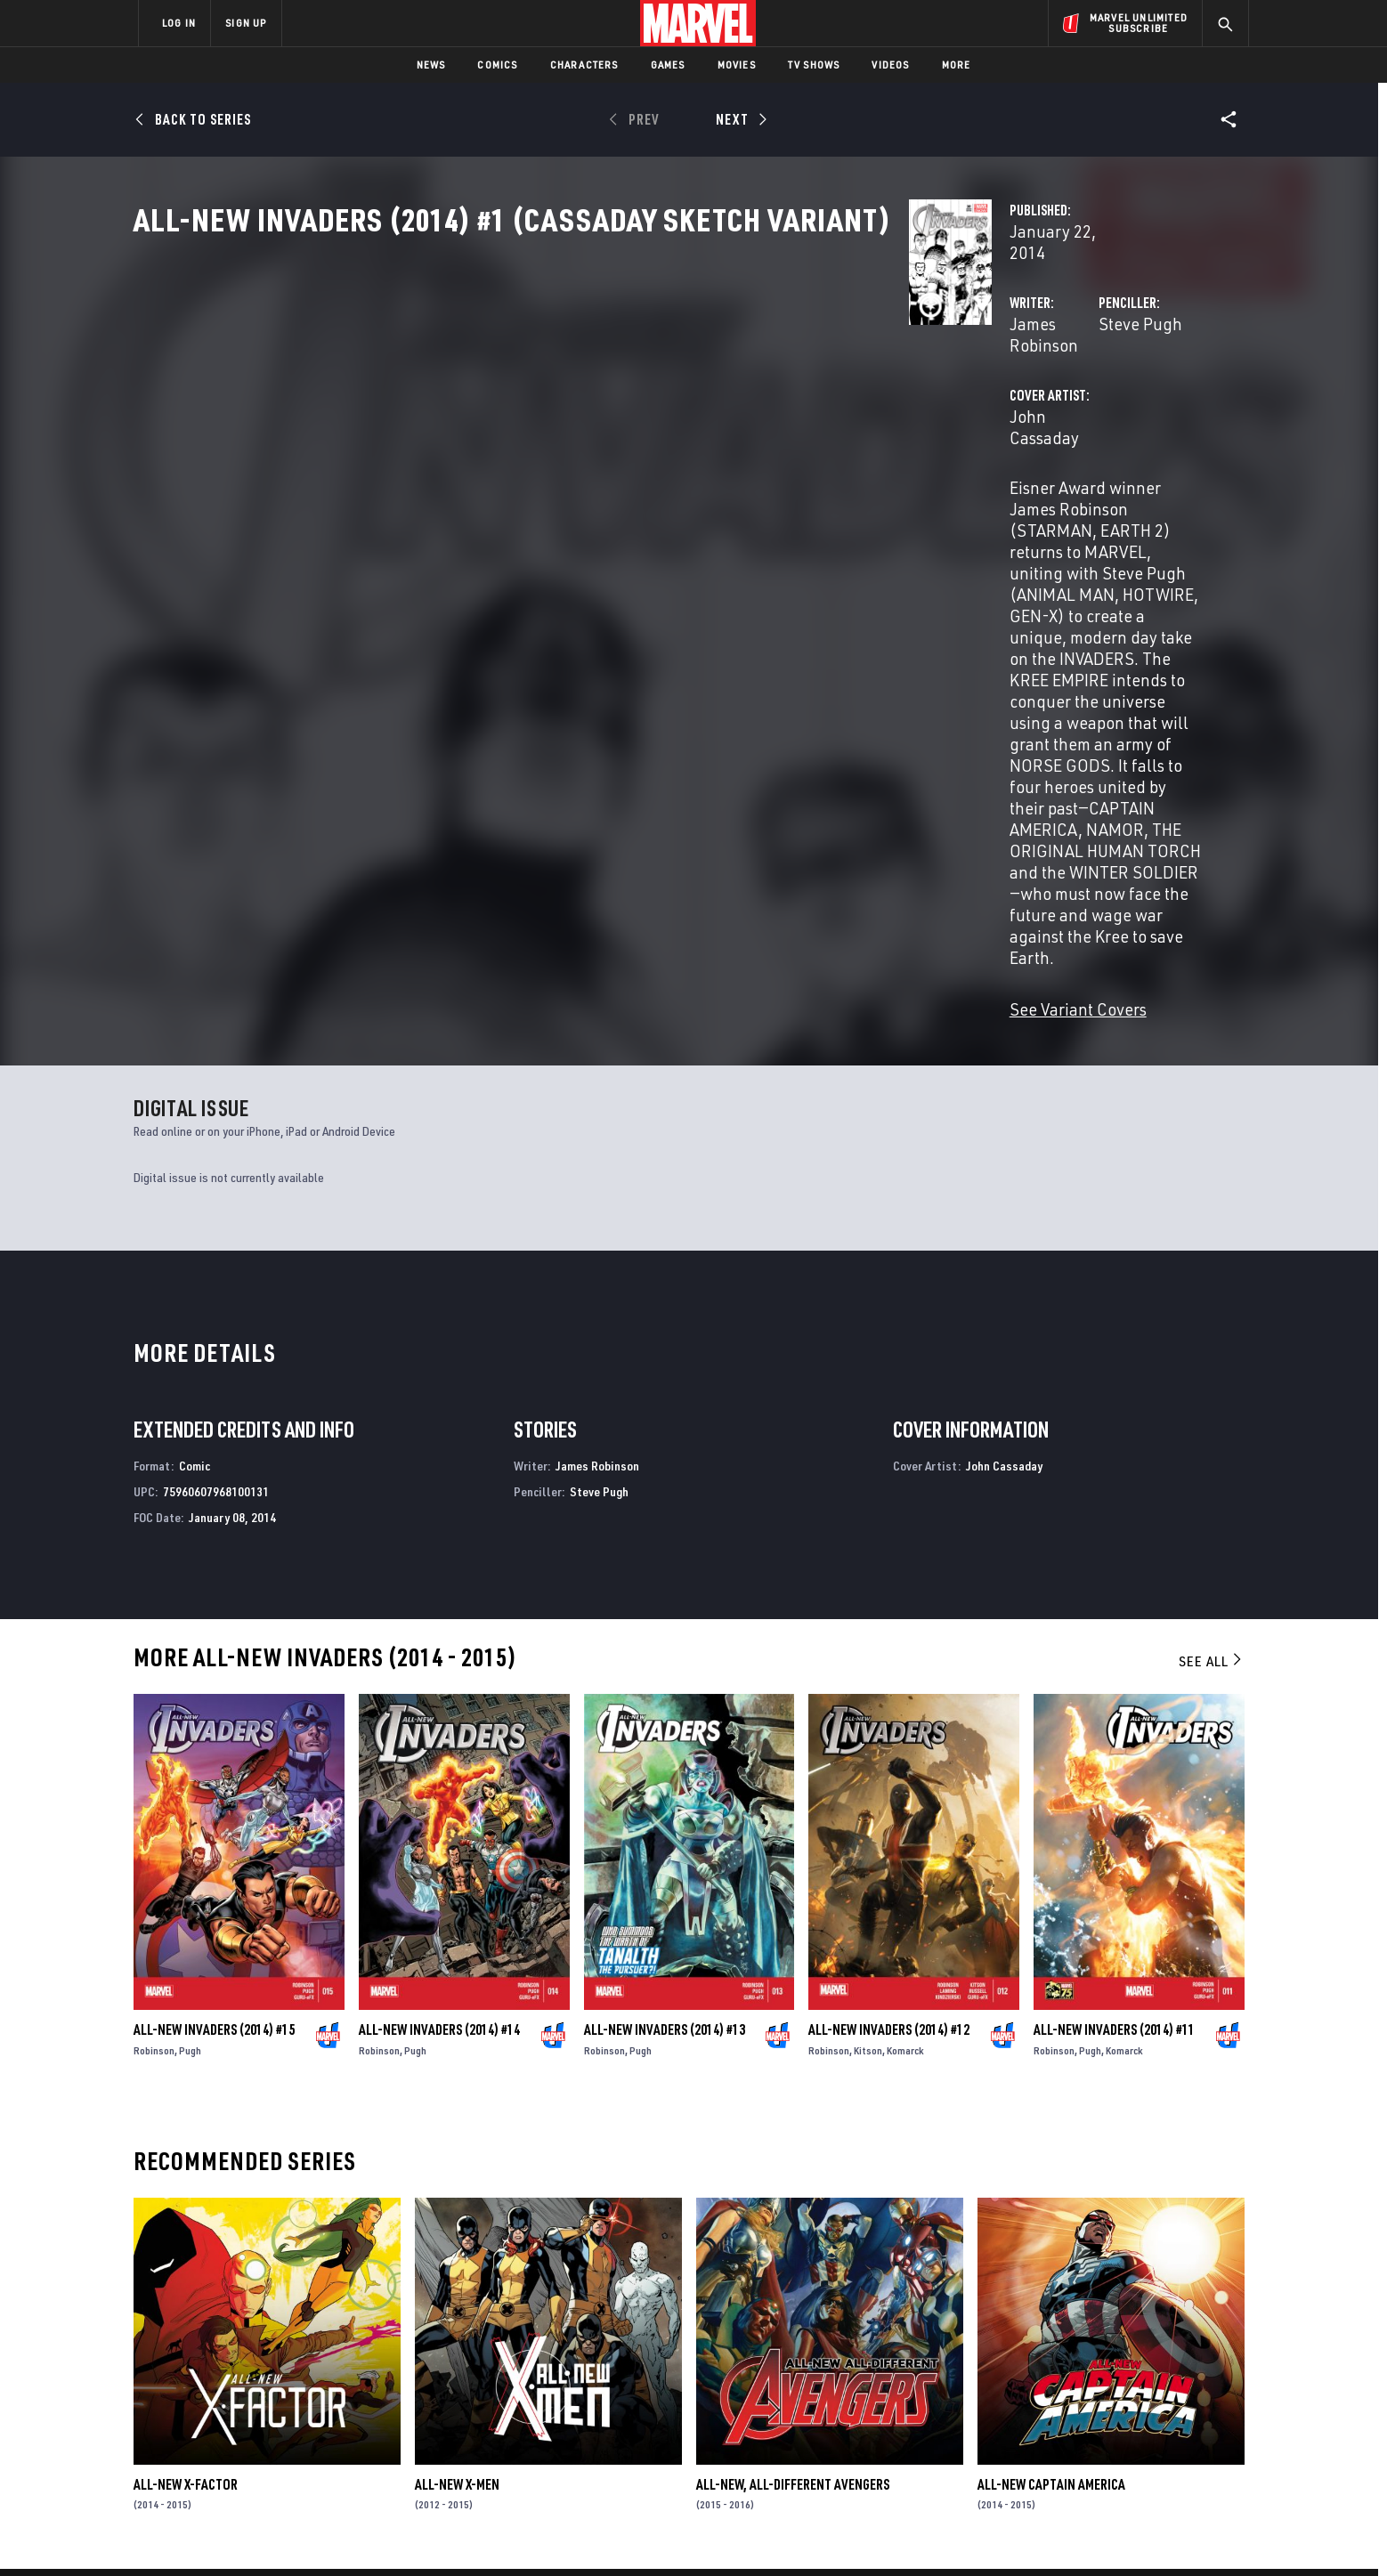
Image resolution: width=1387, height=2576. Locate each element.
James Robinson (525, 419)
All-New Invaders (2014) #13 (664, 1720)
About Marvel (324, 2338)
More (956, 64)
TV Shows (814, 64)
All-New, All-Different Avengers (792, 2174)
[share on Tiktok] (1036, 2458)
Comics (497, 64)
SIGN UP (245, 22)
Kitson (868, 1740)
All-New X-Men (457, 2174)
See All (1212, 1351)
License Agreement (889, 2533)
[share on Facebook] (1036, 2384)
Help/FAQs (312, 2364)
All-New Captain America (1051, 2174)
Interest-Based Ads (1000, 2533)
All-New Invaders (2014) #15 (214, 1720)
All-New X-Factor (186, 2174)
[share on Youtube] (1036, 2421)
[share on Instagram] (1134, 2383)
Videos (890, 64)
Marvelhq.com (495, 2389)
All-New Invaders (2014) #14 (439, 1720)
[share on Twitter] (1085, 2383)
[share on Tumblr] (1183, 2383)
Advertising (488, 2338)
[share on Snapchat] (1085, 2421)
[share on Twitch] (1183, 2421)
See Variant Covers (535, 699)
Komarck (905, 1740)
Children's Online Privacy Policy (750, 2533)
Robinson (154, 1740)
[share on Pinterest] (1134, 2421)
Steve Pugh (869, 419)
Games (668, 64)
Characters (584, 64)
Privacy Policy (355, 2533)
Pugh (190, 1740)
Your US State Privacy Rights (474, 2533)
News (431, 64)
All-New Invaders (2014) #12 (888, 1720)
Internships (319, 2415)
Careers (307, 2389)
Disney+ (475, 2364)
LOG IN (179, 22)
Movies (737, 64)
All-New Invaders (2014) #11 (1114, 1720)
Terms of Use (274, 2533)
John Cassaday (521, 491)
